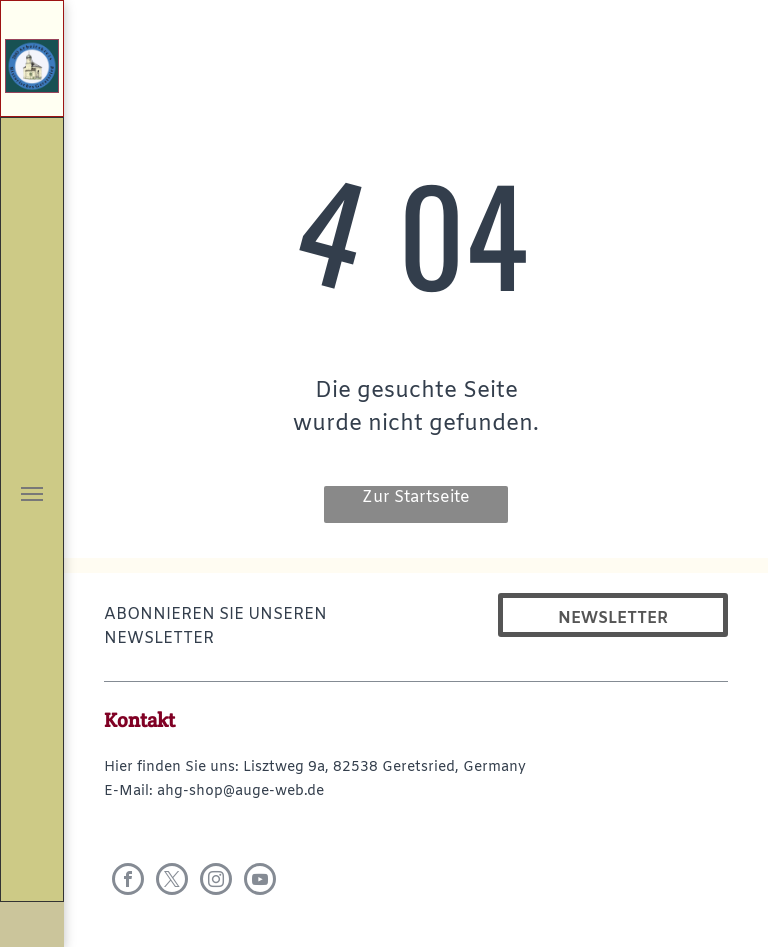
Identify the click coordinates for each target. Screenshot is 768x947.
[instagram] (216, 881)
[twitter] (172, 881)
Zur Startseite (416, 497)
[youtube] (260, 881)
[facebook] (128, 881)
